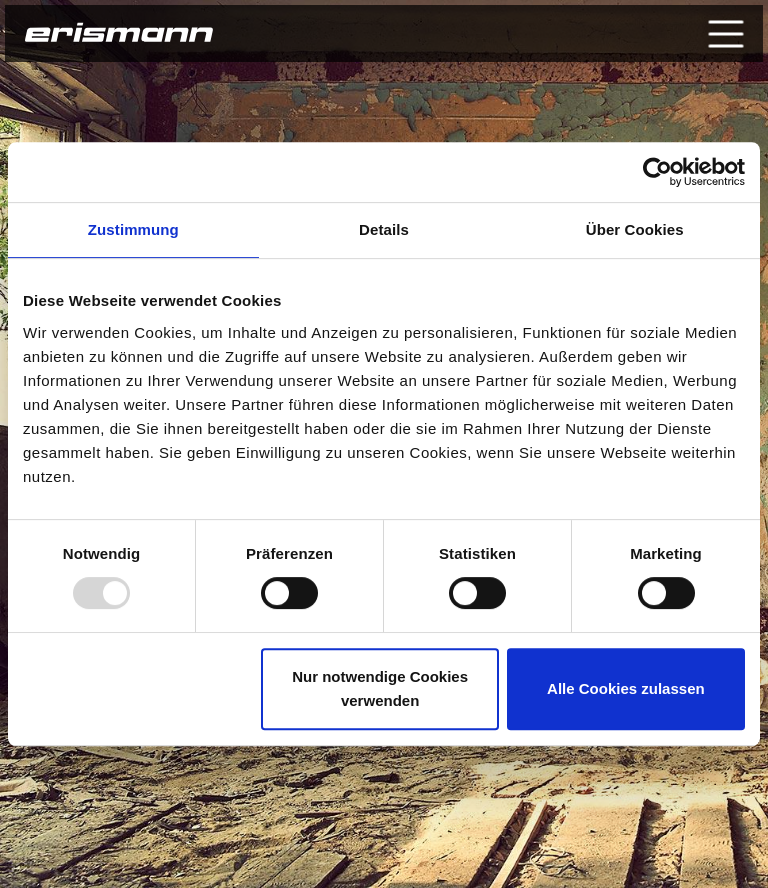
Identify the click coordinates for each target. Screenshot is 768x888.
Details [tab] (384, 229)
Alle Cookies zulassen (626, 688)
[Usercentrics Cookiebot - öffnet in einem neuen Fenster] (657, 172)
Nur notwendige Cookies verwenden (380, 688)
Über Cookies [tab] (635, 229)
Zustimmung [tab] (133, 229)
